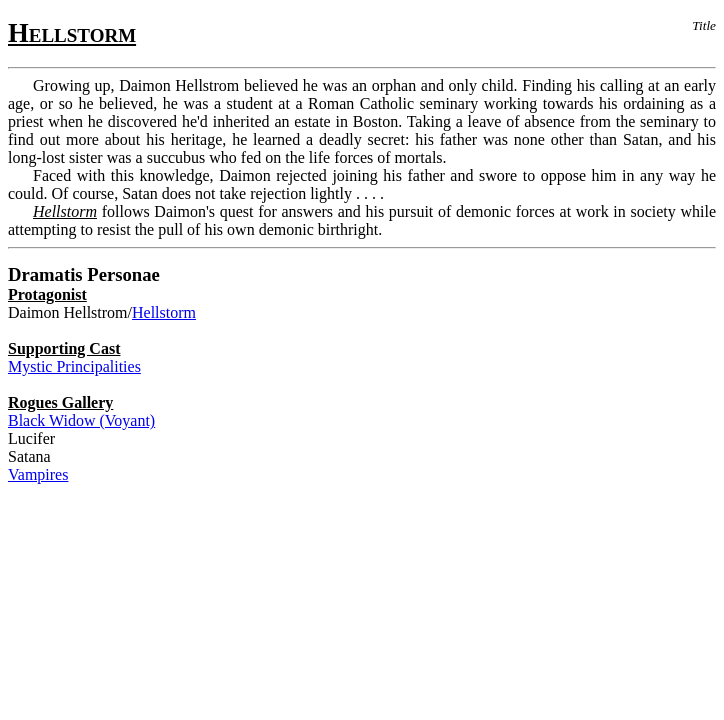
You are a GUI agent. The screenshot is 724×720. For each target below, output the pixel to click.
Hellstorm (164, 312)
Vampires (38, 474)
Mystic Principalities (74, 366)
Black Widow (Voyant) (81, 420)
